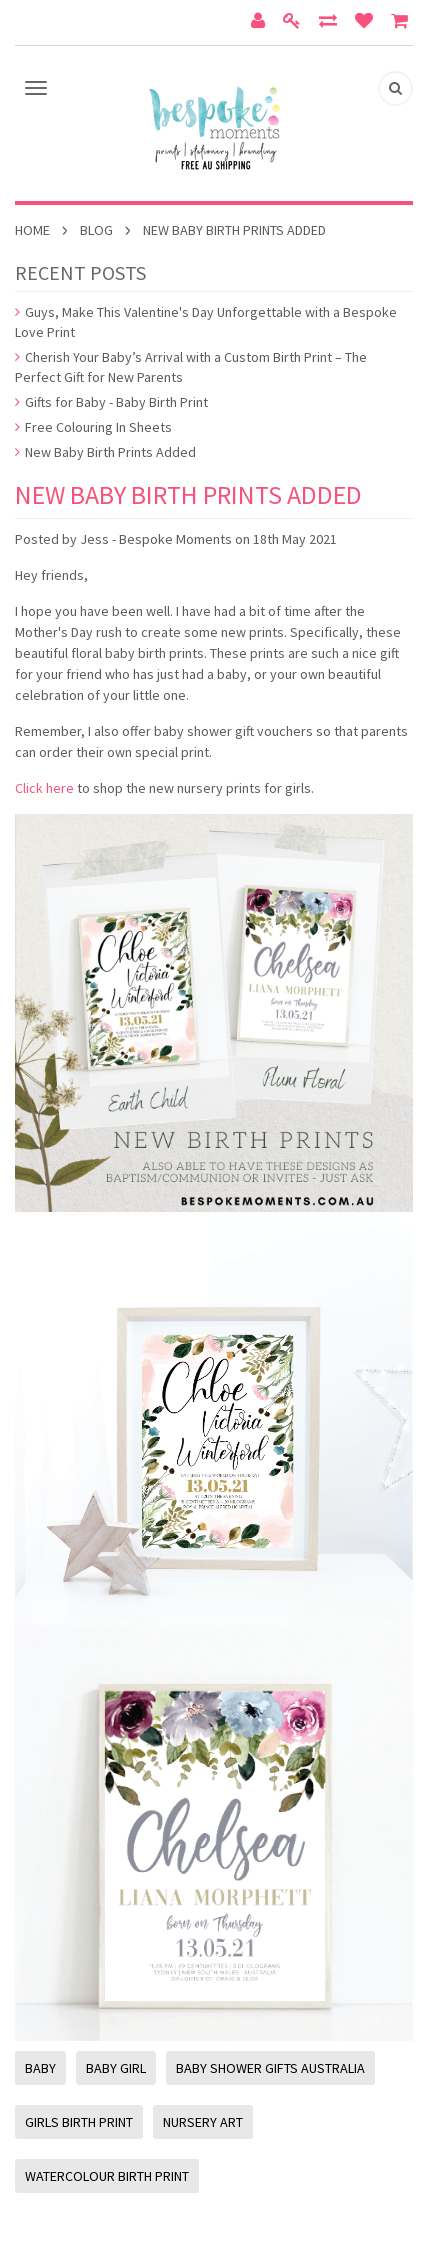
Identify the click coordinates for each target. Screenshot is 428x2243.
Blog (96, 230)
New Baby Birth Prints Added (105, 452)
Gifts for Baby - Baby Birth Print (111, 402)
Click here (44, 788)
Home (32, 230)
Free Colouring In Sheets (93, 427)
